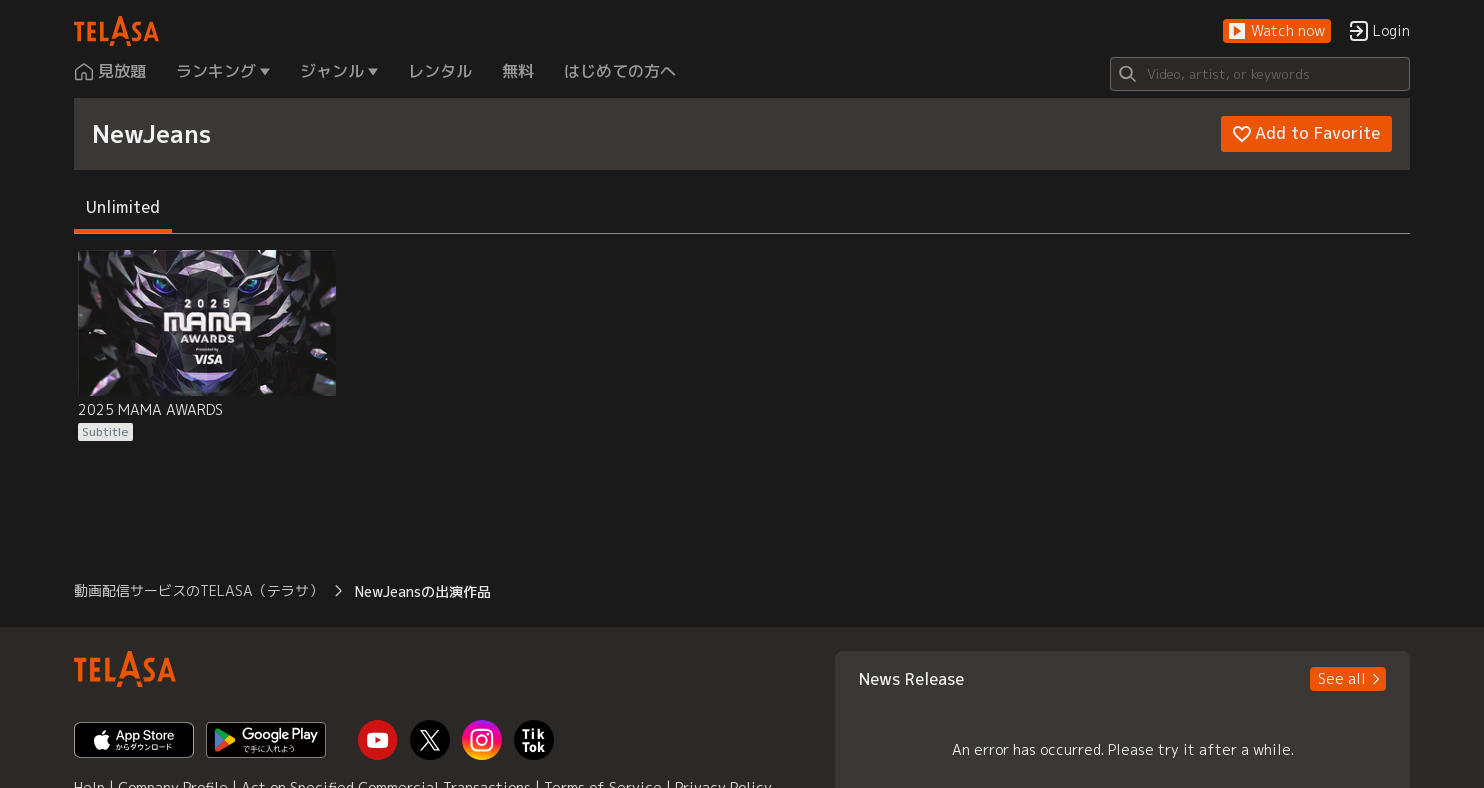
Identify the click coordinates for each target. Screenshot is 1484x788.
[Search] (1260, 74)
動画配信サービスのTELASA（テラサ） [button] (198, 590)
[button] (1277, 31)
